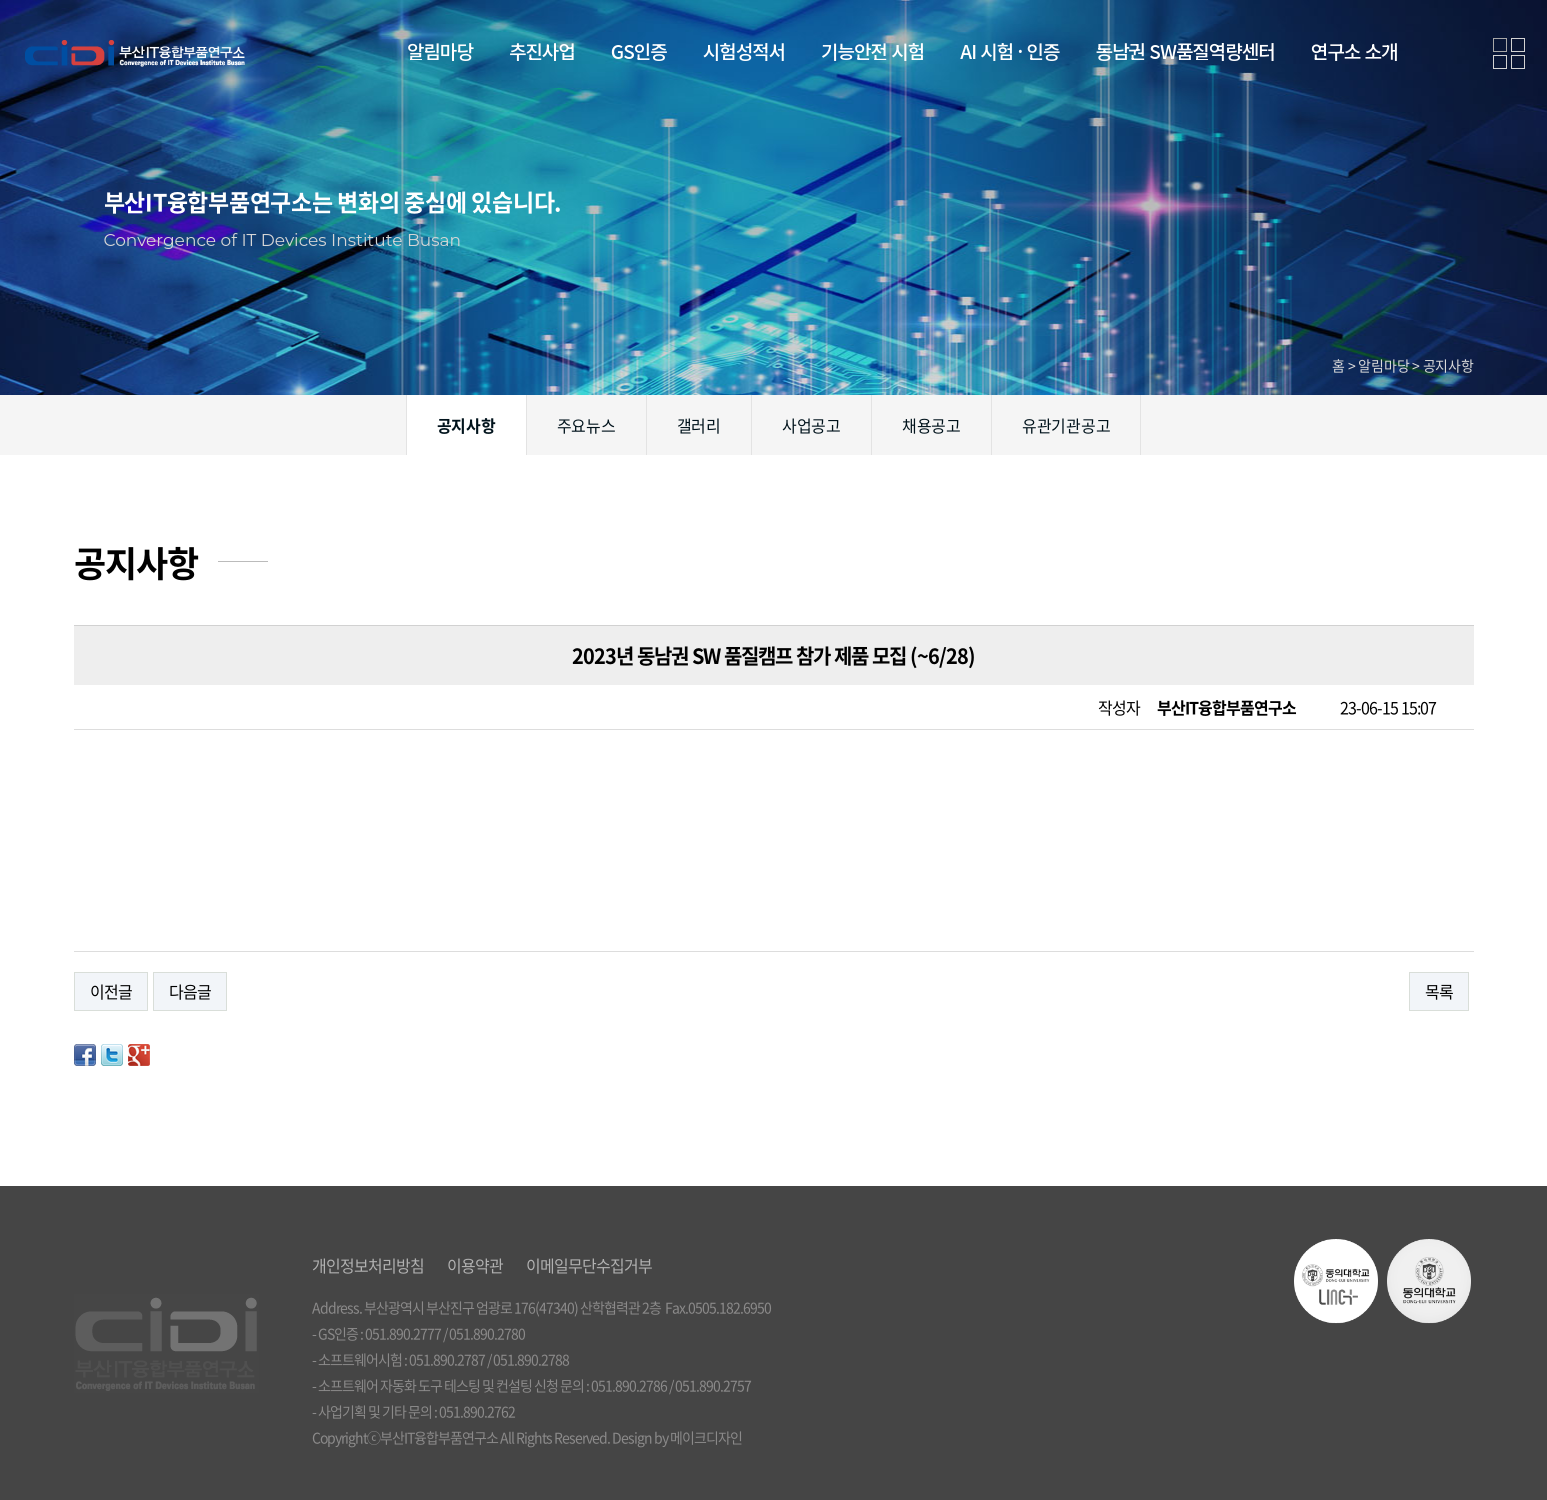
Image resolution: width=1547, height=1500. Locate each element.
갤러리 (699, 425)
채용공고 (931, 425)
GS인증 (639, 50)
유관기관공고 (1066, 425)
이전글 (111, 991)
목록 (1439, 991)
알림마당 (440, 50)
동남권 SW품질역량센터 (1185, 50)
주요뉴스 (586, 425)
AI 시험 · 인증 (1009, 50)
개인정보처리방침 (368, 1265)
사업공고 (811, 425)
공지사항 (466, 425)
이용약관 (475, 1265)
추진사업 (542, 50)
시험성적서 (744, 50)
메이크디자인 (706, 1437)
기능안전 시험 (872, 50)
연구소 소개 (1354, 50)
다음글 (190, 991)
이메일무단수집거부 (589, 1265)
